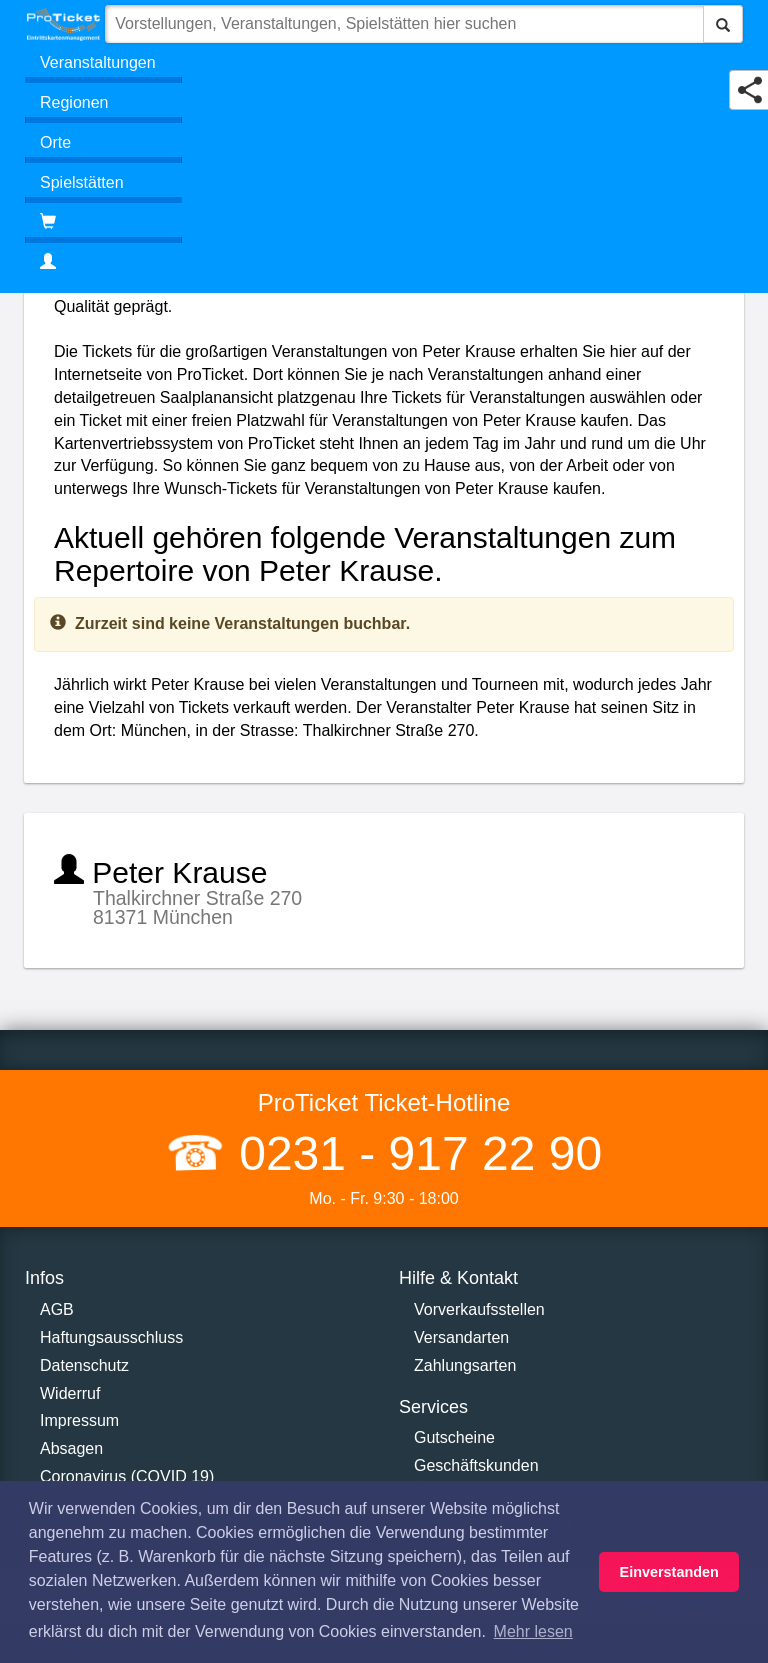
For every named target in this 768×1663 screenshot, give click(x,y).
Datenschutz (84, 1365)
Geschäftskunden (476, 1465)
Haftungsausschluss (111, 1337)
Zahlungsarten (465, 1365)
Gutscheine (454, 1437)
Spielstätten (82, 182)
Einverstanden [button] (669, 1572)
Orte (55, 142)
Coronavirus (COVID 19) (127, 1476)
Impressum (79, 1420)
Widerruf (70, 1393)
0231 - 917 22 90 (414, 1153)
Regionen (74, 102)
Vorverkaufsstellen (479, 1309)
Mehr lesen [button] (533, 1631)
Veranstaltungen (98, 62)
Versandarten (461, 1337)
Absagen (71, 1448)
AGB (57, 1309)
